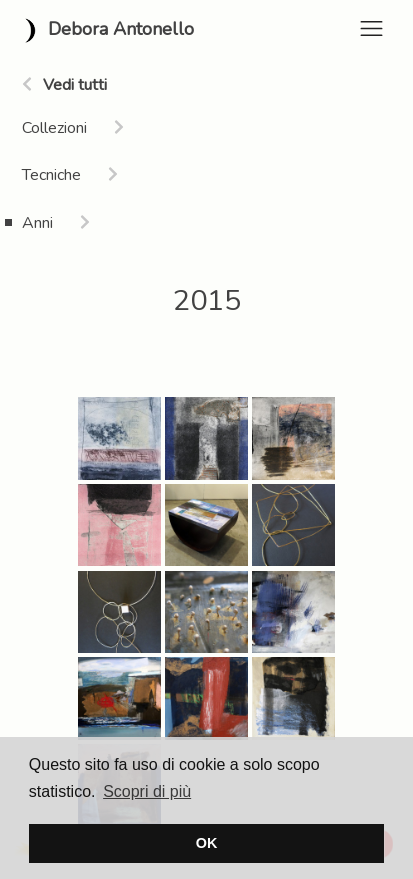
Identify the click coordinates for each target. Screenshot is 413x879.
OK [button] (207, 843)
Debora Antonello (105, 30)
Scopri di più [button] (147, 791)
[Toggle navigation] (371, 28)
